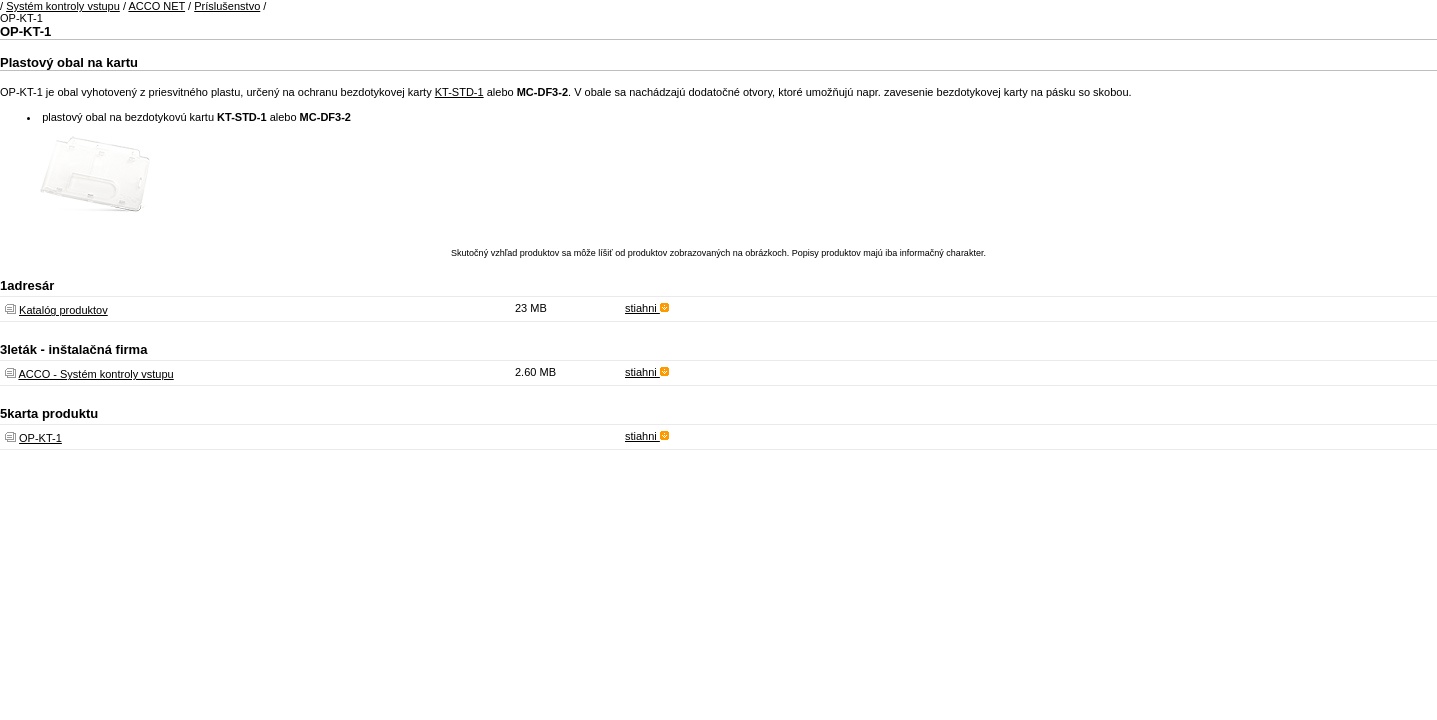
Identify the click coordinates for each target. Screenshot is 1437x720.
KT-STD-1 (459, 92)
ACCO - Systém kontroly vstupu (95, 374)
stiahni (647, 308)
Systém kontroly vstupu (63, 6)
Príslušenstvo (227, 6)
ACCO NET (156, 6)
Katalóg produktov (63, 310)
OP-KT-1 (40, 438)
